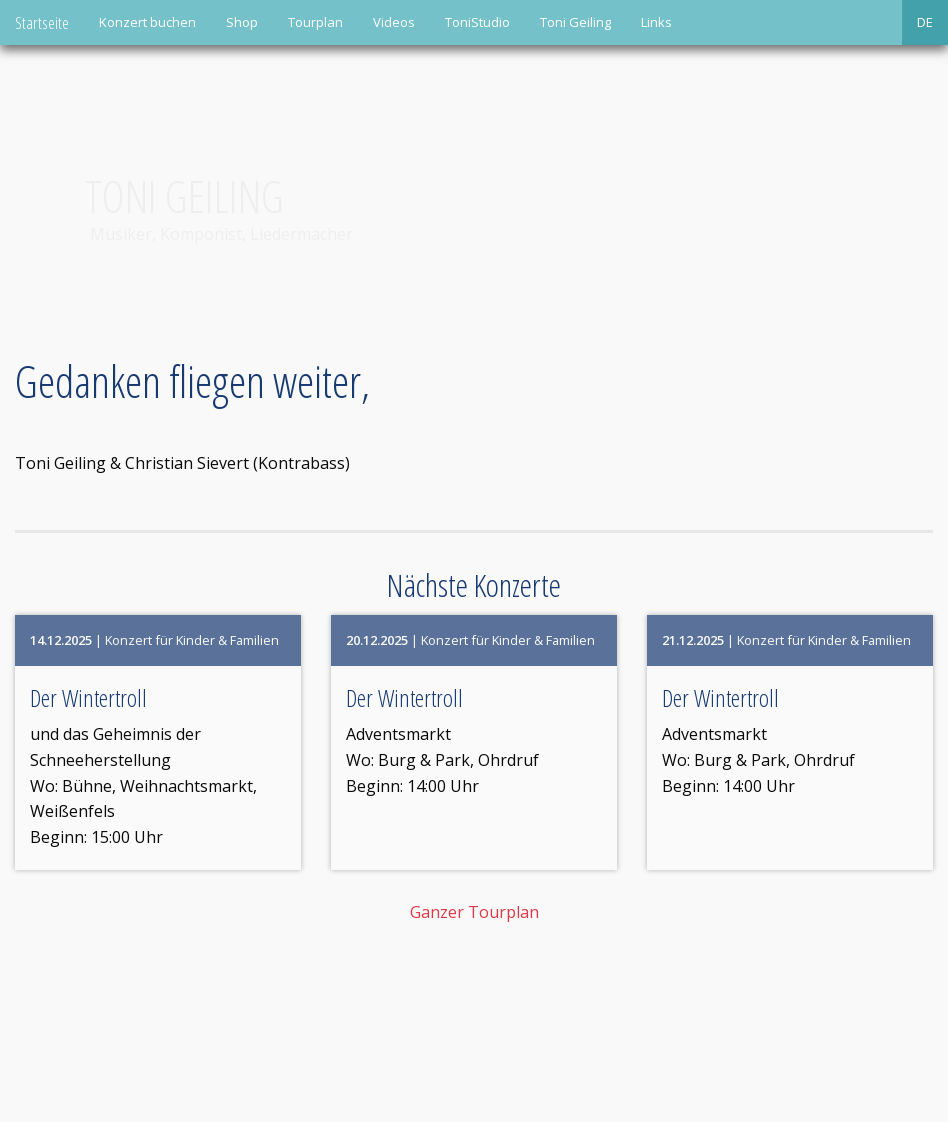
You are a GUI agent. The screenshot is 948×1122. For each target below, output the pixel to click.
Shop (242, 22)
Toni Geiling (575, 22)
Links (656, 22)
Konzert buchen (147, 22)
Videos (394, 22)
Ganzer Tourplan (474, 912)
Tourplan (315, 22)
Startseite (42, 22)
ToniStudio (477, 22)
